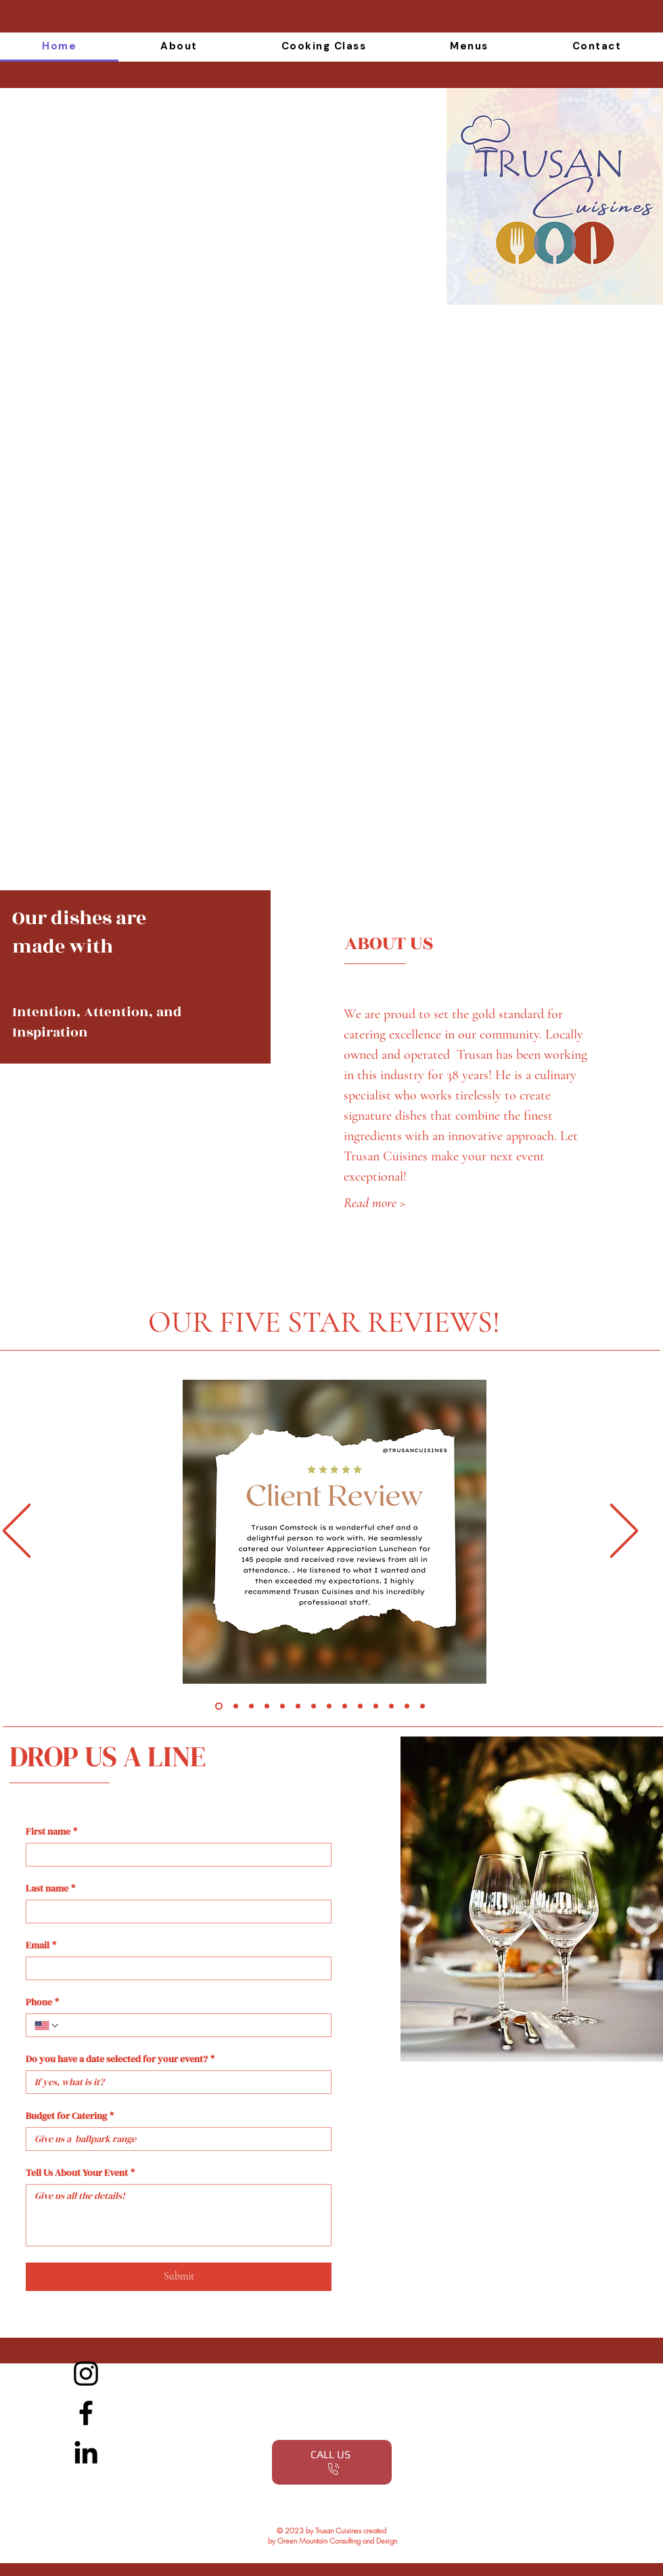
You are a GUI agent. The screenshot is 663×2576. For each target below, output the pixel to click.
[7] (313, 1705)
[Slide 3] (251, 1705)
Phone (42, 2002)
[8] (329, 1705)
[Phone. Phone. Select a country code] (47, 2025)
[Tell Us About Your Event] (178, 2215)
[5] (282, 1705)
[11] (375, 1705)
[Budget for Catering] (174, 2139)
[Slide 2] (235, 1705)
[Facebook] (86, 2413)
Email (41, 1945)
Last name (50, 1888)
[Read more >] (400, 1203)
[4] (267, 1705)
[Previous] (16, 1532)
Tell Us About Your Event (80, 2173)
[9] (344, 1705)
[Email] (174, 1968)
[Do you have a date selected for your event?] (174, 2082)
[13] (407, 1705)
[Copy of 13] (422, 1705)
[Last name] (174, 1911)
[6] (298, 1705)
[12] (391, 1705)
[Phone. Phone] (191, 2025)
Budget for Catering (70, 2116)
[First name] (174, 1854)
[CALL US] (332, 2462)
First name (51, 1831)
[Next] (624, 1532)
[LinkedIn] (86, 2452)
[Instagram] (86, 2373)
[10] (360, 1705)
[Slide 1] (219, 1705)
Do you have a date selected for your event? (120, 2059)
